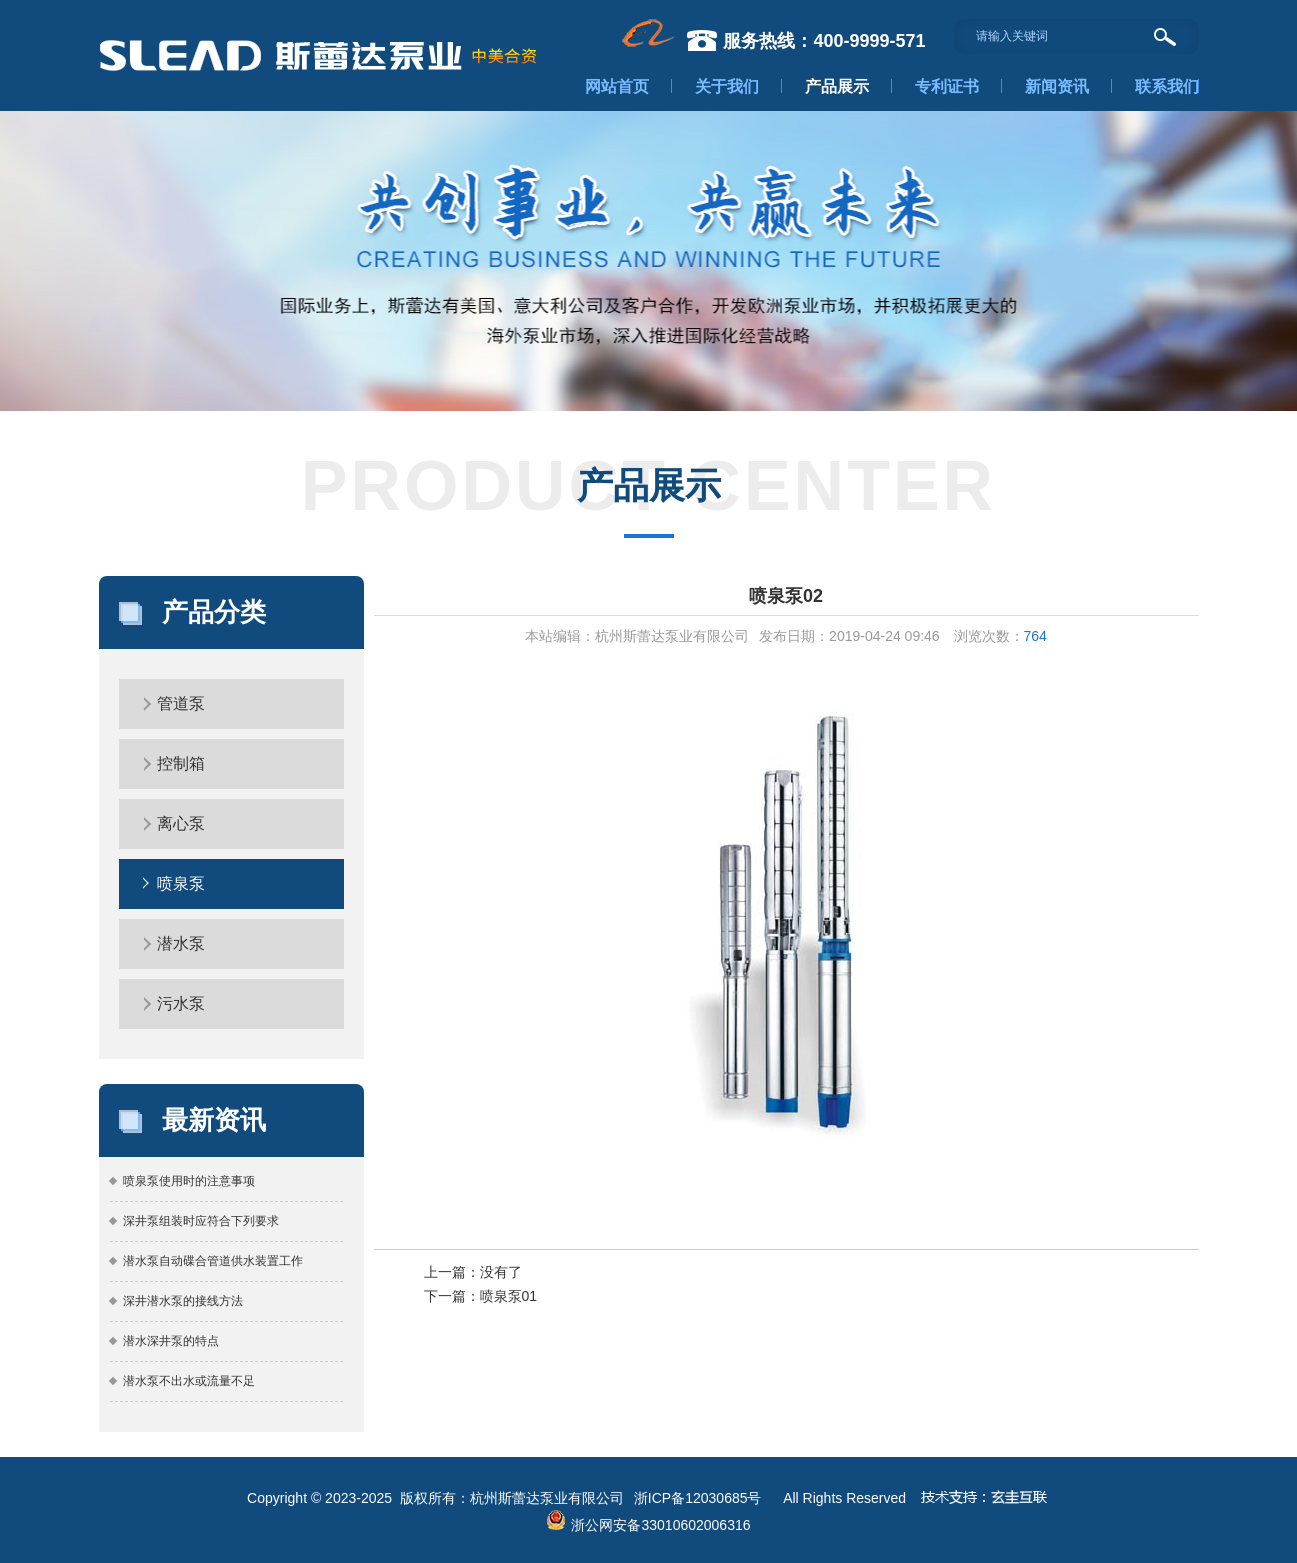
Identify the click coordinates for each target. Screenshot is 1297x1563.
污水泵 (181, 1003)
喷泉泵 (181, 883)
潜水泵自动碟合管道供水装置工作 (213, 1261)
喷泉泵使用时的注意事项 (189, 1181)
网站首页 (617, 86)
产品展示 (837, 86)
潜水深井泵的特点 (171, 1341)
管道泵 (181, 703)
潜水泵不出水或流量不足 (189, 1381)
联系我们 (1167, 86)
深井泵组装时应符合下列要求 (201, 1221)
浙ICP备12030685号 (698, 1498)
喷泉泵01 (509, 1296)
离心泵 (181, 823)
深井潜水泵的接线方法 (183, 1301)
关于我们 (727, 86)
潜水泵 (181, 943)
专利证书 (947, 86)
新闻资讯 (1057, 86)
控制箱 (181, 763)
